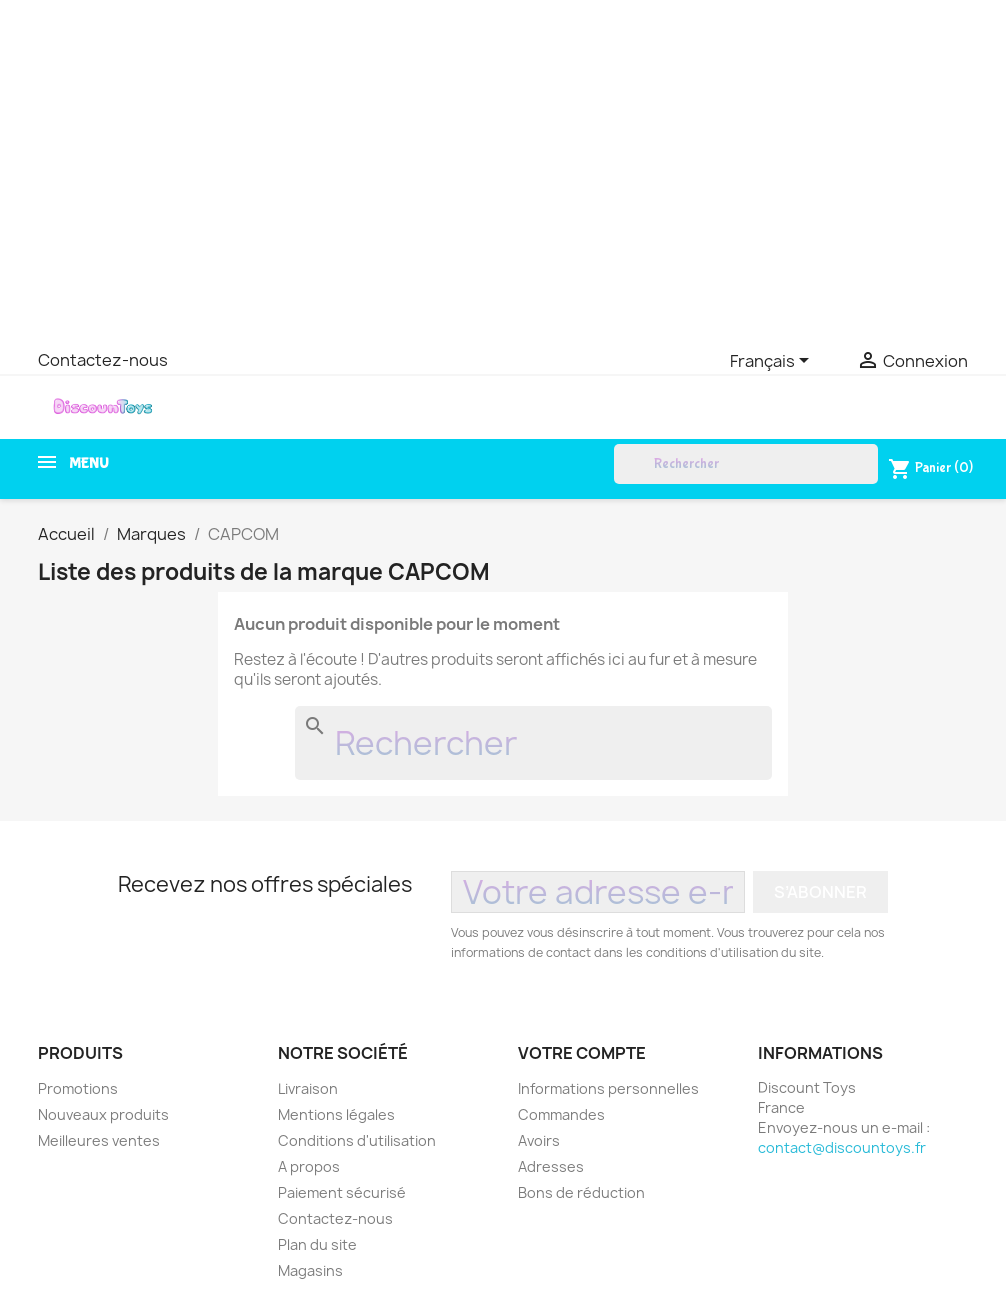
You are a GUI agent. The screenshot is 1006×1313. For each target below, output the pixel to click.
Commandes (561, 1114)
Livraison (308, 1088)
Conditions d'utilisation (357, 1140)
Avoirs (539, 1140)
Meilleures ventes (99, 1140)
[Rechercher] (746, 464)
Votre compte (582, 1053)
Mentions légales (336, 1114)
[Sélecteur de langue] (773, 362)
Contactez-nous (103, 360)
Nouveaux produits (103, 1114)
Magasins (310, 1270)
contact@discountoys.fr (842, 1147)
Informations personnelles (608, 1088)
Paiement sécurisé (342, 1192)
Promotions (78, 1088)
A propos (309, 1166)
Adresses (551, 1166)
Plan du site (317, 1244)
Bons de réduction (581, 1192)
